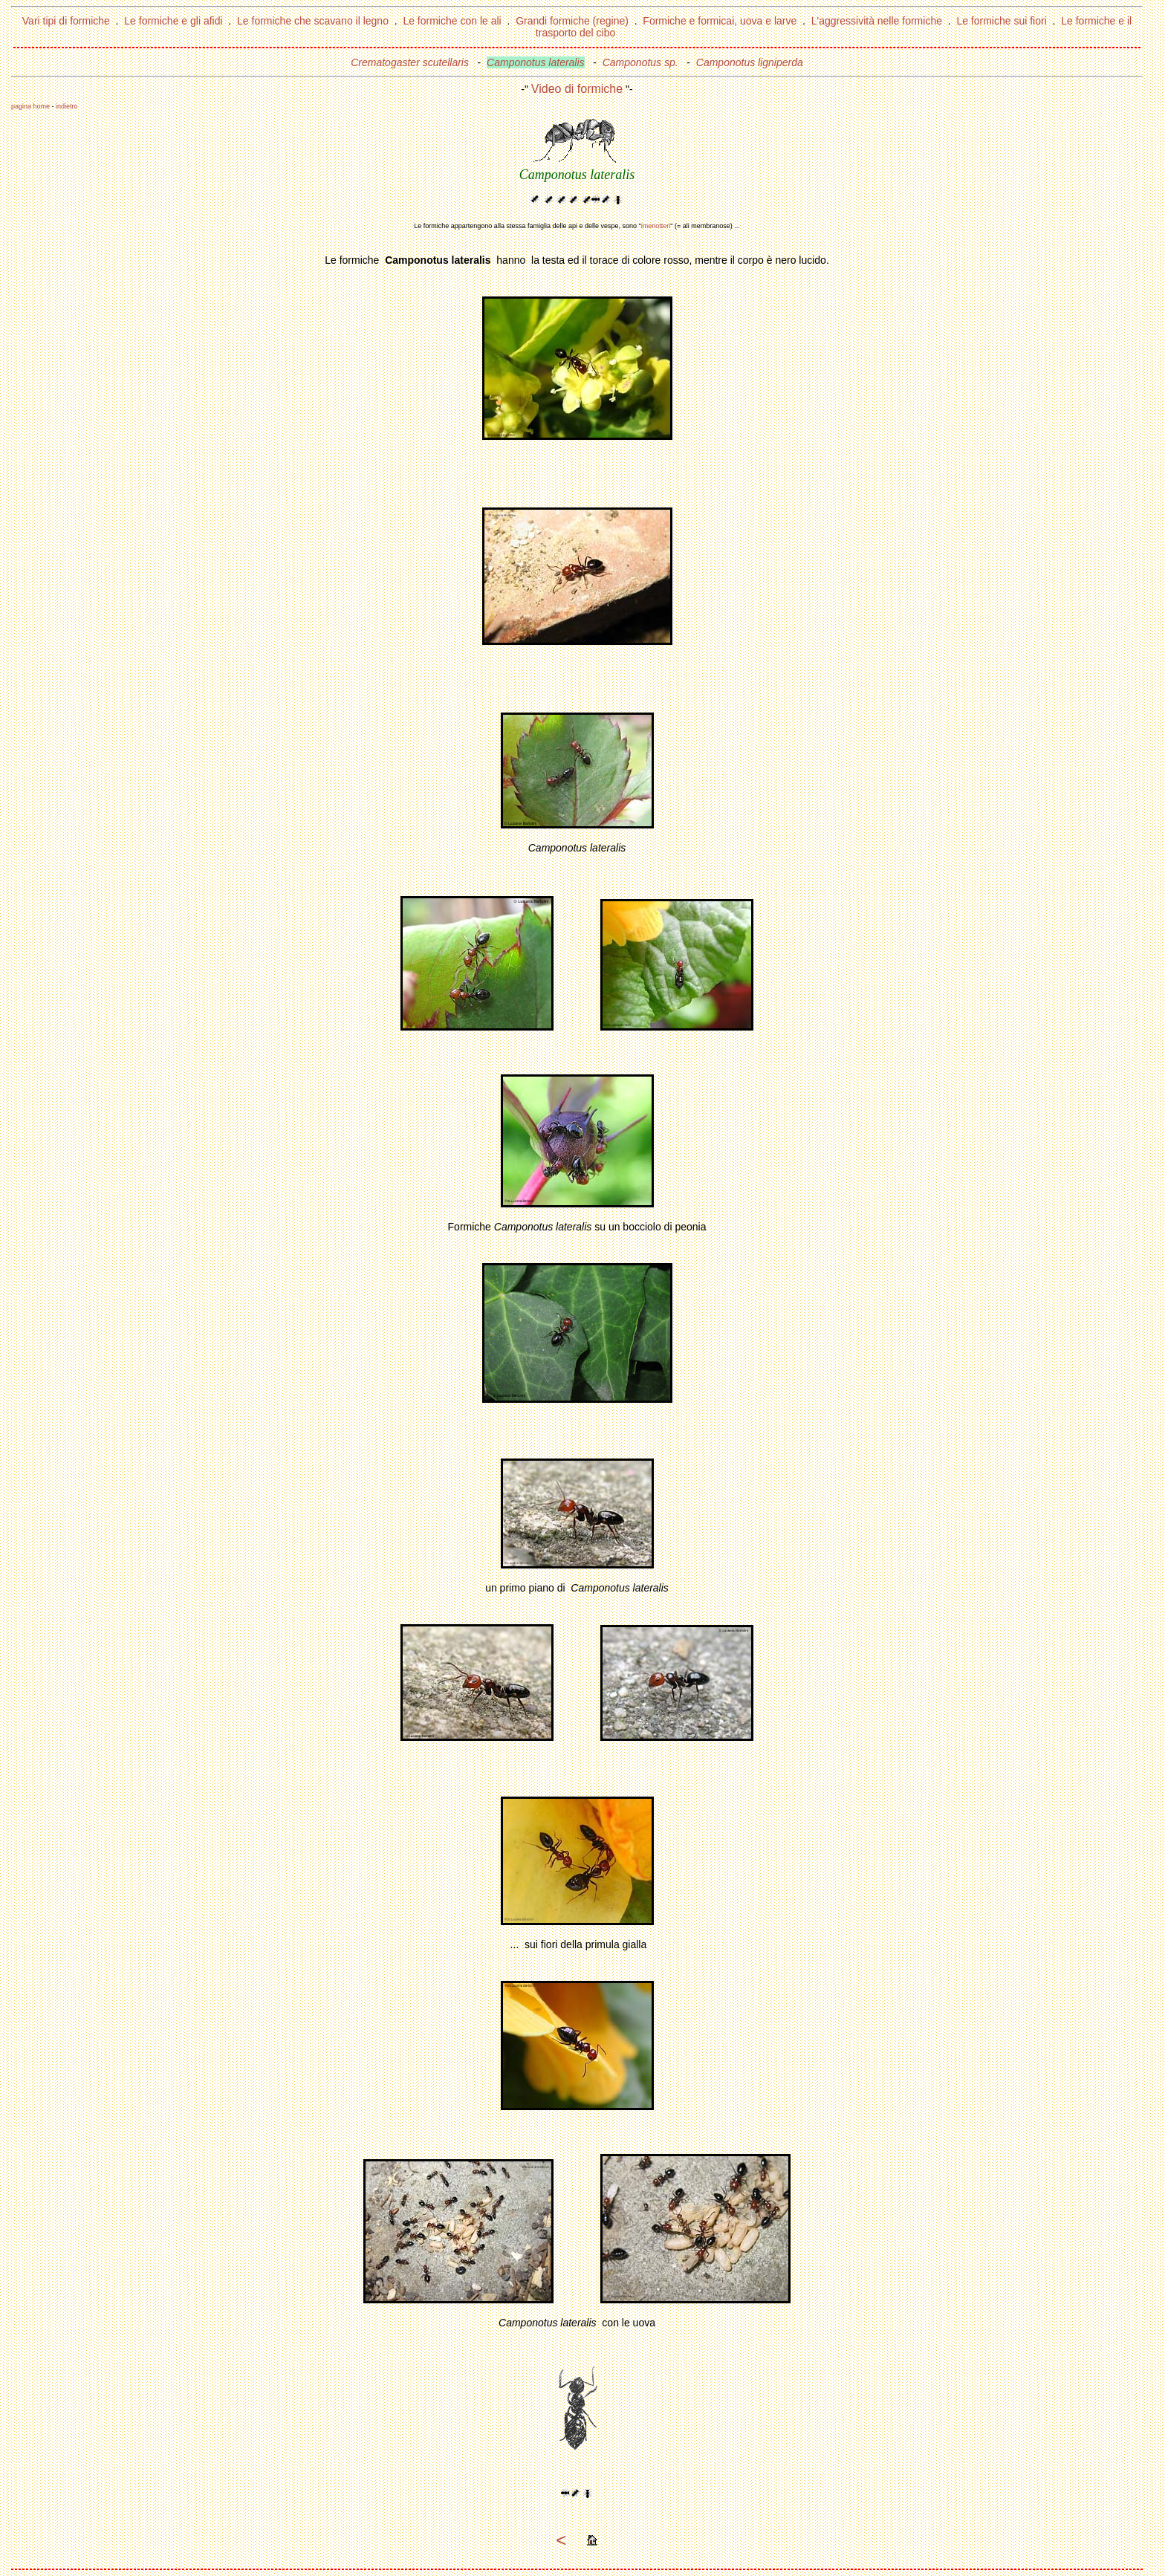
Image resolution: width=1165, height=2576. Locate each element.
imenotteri (656, 226)
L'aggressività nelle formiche (876, 21)
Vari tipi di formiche (66, 21)
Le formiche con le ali (452, 21)
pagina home (30, 106)
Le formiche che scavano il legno (313, 21)
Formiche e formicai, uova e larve (719, 21)
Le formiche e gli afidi (173, 21)
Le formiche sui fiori (1001, 21)
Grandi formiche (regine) (572, 21)
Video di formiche (577, 88)
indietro (67, 106)
